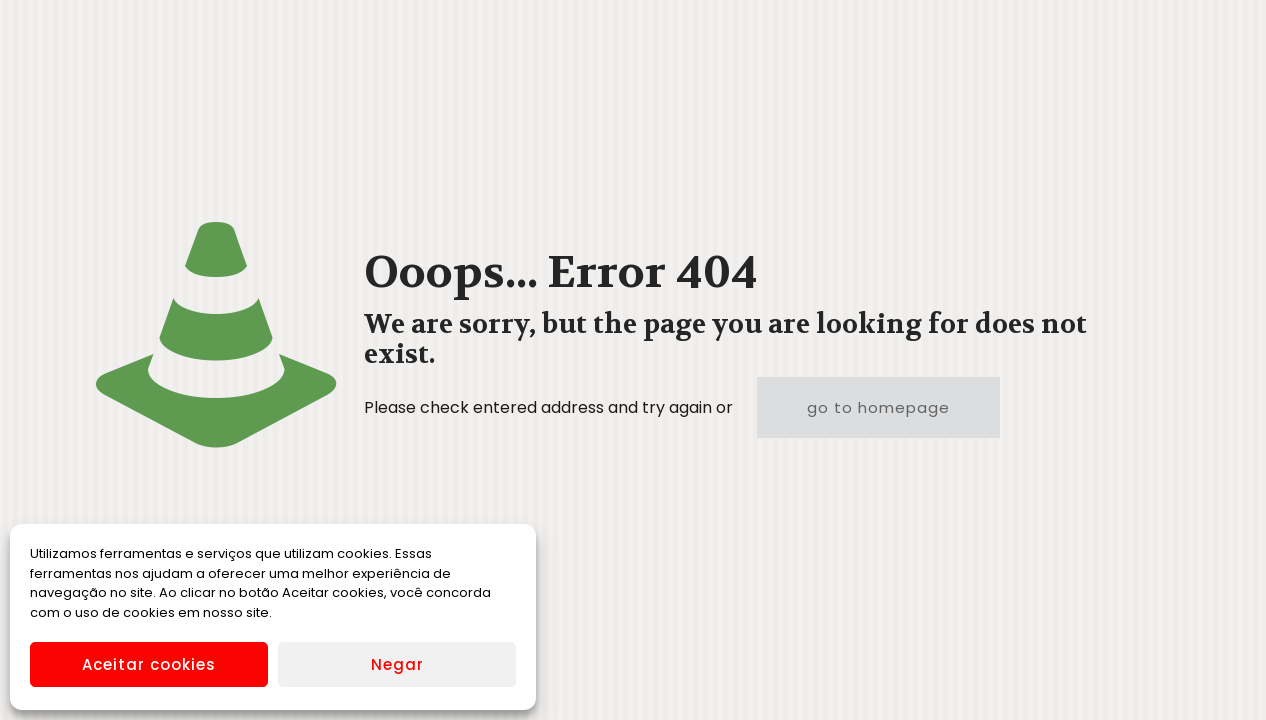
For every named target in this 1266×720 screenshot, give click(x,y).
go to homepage (878, 407)
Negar (397, 664)
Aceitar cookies (149, 664)
